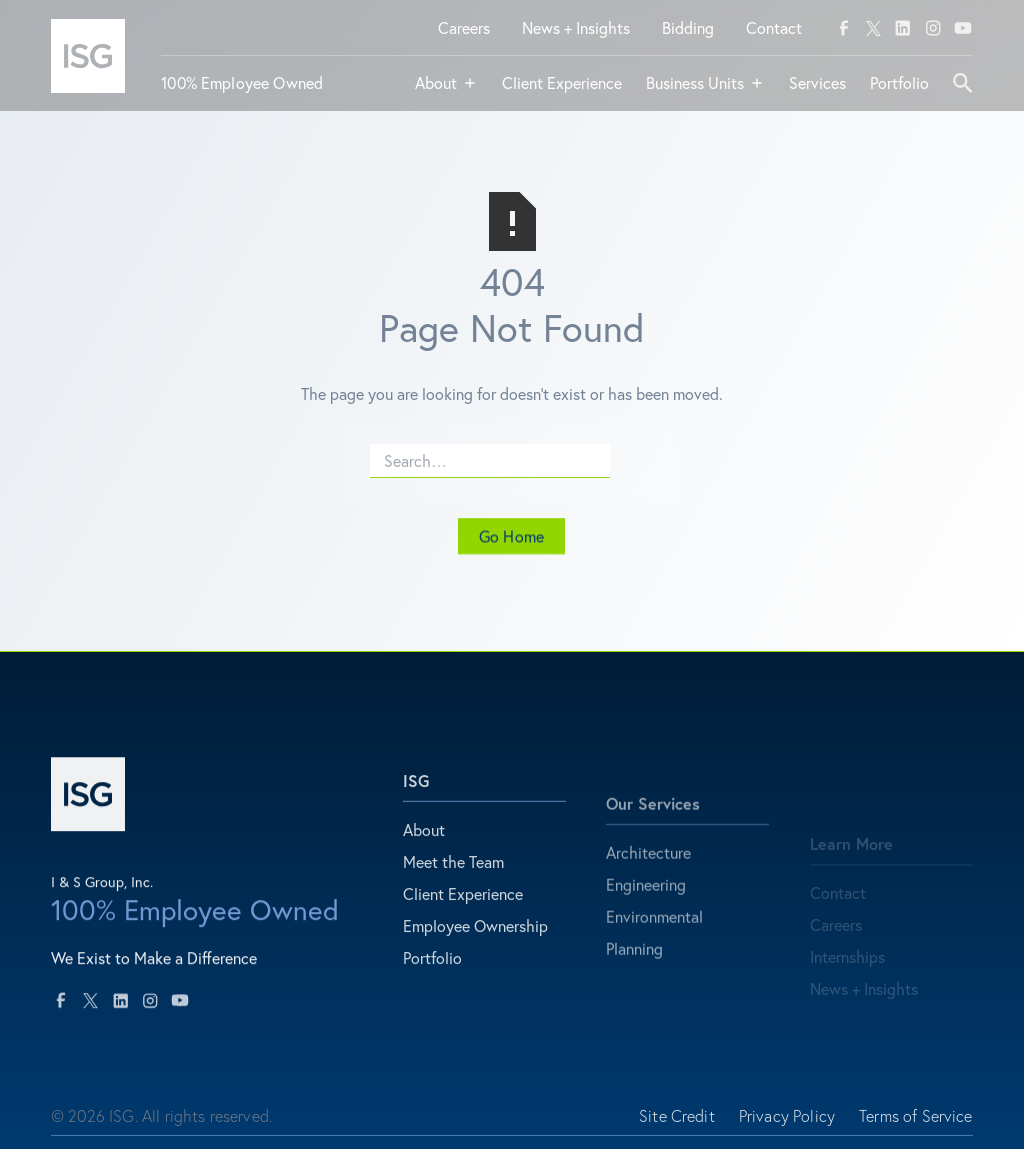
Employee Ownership (475, 941)
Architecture (648, 881)
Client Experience (463, 909)
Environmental (654, 945)
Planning (634, 977)
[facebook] (844, 28)
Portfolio (432, 973)
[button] (446, 91)
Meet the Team (453, 877)
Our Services (653, 832)
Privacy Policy (787, 1124)
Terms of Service (916, 1124)
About (424, 845)
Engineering (646, 913)
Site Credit (677, 1124)
